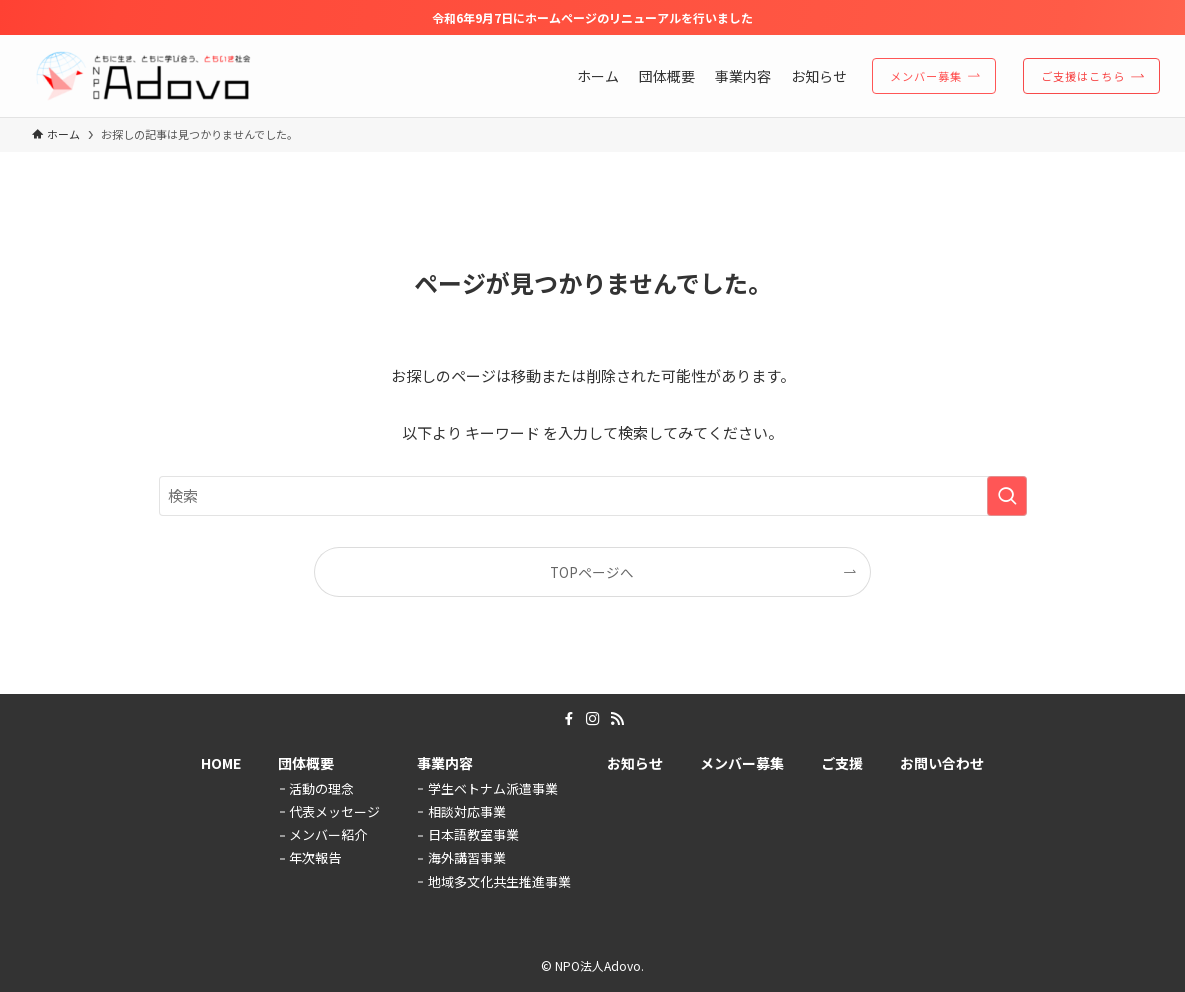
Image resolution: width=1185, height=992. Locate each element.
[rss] (617, 719)
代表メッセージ (334, 811)
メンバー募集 (742, 763)
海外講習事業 (467, 857)
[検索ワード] (593, 496)
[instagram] (593, 719)
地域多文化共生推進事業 (499, 881)
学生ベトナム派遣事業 (493, 788)
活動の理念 (321, 788)
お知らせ (635, 763)
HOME (221, 763)
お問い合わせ (942, 763)
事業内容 (445, 763)
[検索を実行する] (1007, 496)
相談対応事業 (467, 811)
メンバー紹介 (328, 834)
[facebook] (569, 719)
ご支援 (842, 763)
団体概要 (306, 763)
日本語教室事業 (473, 834)
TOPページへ (592, 572)
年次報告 (315, 857)
